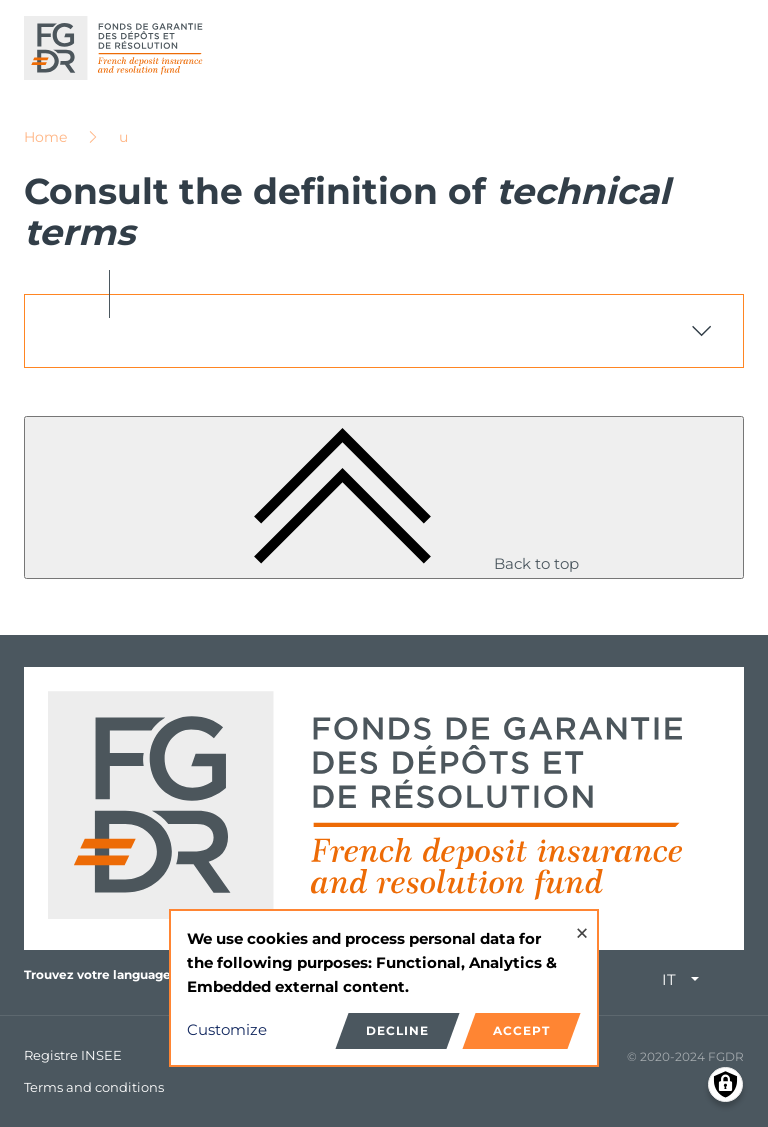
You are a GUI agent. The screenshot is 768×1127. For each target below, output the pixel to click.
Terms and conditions (94, 1087)
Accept (521, 1030)
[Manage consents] (725, 1084)
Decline (397, 1030)
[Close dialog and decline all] (582, 923)
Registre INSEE (73, 1055)
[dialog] (384, 988)
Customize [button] (227, 1029)
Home (45, 137)
